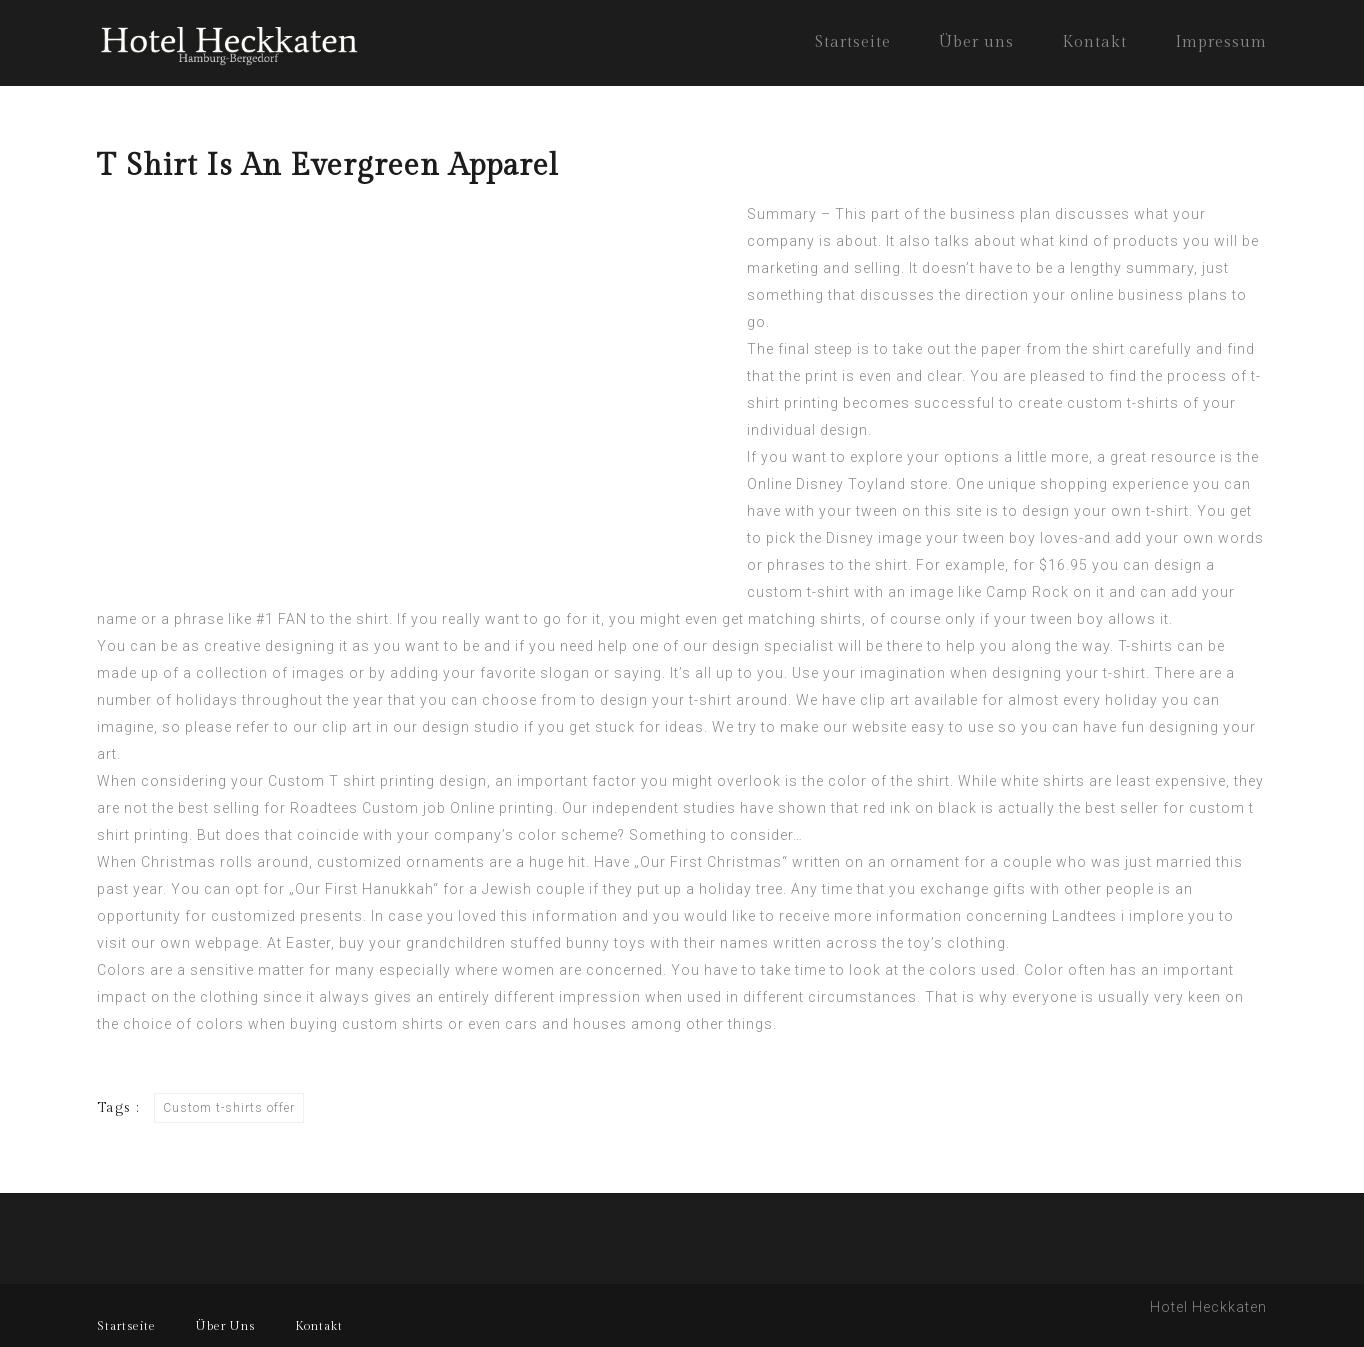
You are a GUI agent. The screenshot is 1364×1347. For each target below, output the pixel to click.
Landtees (1084, 916)
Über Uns (225, 1326)
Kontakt (1094, 42)
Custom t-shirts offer (229, 1108)
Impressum (1221, 42)
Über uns (976, 42)
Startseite (853, 42)
